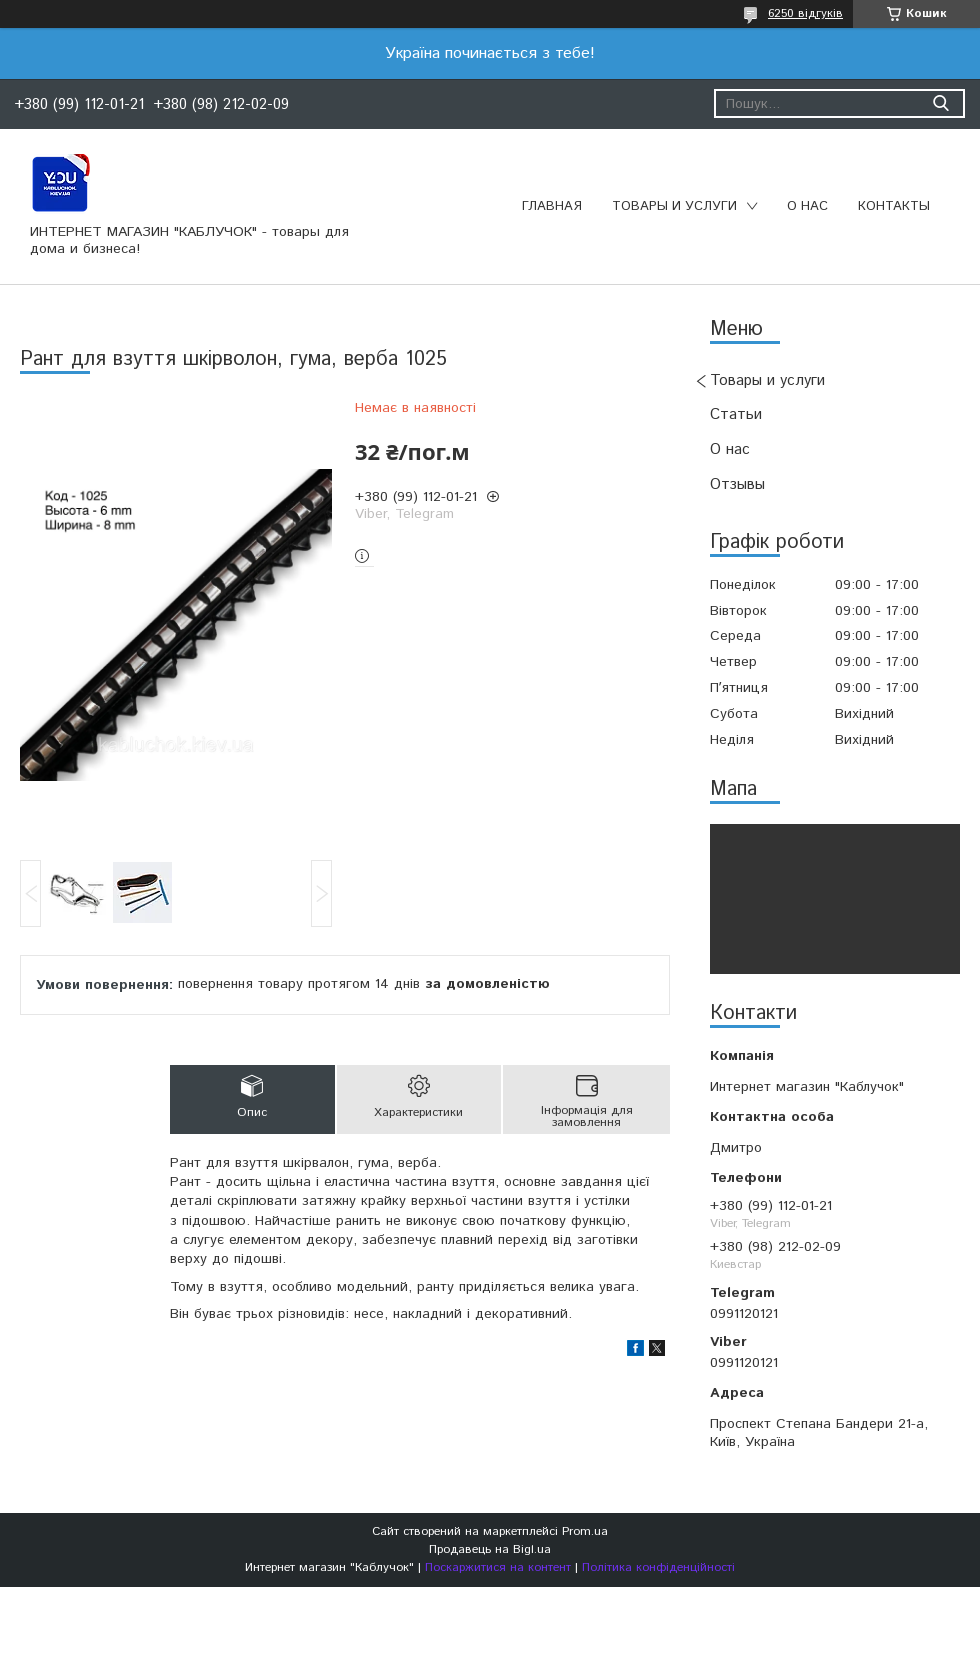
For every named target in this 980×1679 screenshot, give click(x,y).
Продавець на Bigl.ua (490, 1549)
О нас (807, 206)
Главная (552, 206)
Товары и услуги (674, 206)
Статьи (736, 414)
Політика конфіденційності (658, 1567)
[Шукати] (940, 103)
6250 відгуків (805, 13)
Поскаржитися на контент (498, 1567)
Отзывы (737, 484)
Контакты (894, 206)
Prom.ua (585, 1531)
